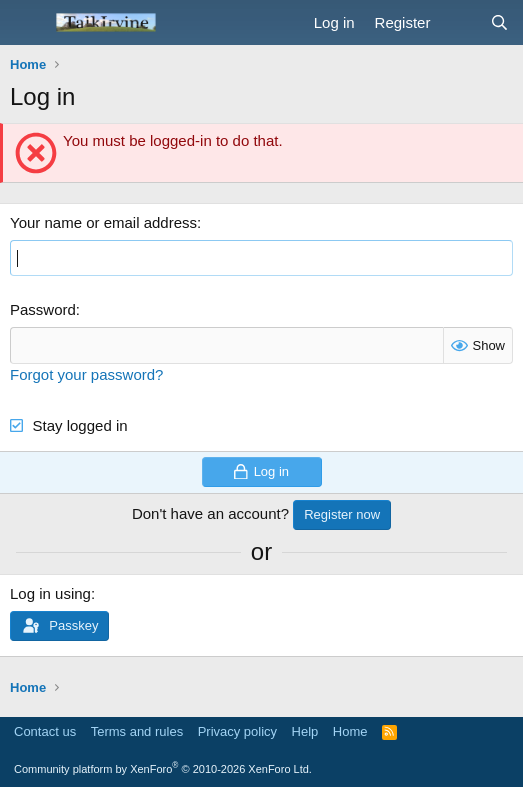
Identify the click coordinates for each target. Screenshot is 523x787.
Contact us (45, 731)
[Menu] (27, 23)
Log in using (50, 593)
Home (350, 731)
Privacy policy (237, 731)
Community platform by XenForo (163, 769)
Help (305, 731)
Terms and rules (137, 731)
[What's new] (459, 22)
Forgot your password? (86, 374)
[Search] (499, 22)
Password (43, 309)
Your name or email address (103, 222)
